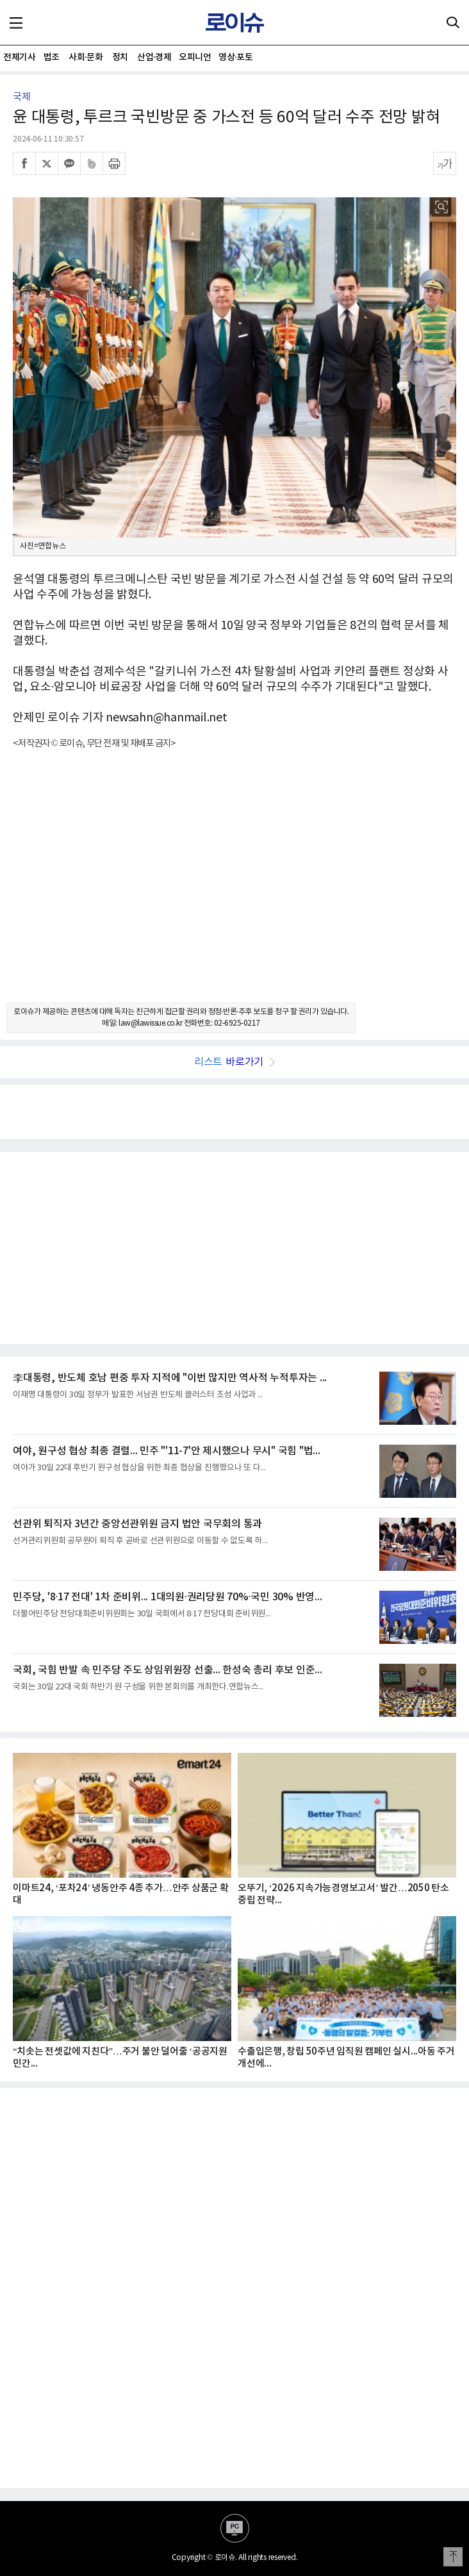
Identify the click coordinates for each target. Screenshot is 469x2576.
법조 (52, 57)
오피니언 (195, 57)
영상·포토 (235, 57)
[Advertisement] (234, 887)
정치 (120, 57)
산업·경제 (154, 57)
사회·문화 (86, 57)
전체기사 (19, 57)
